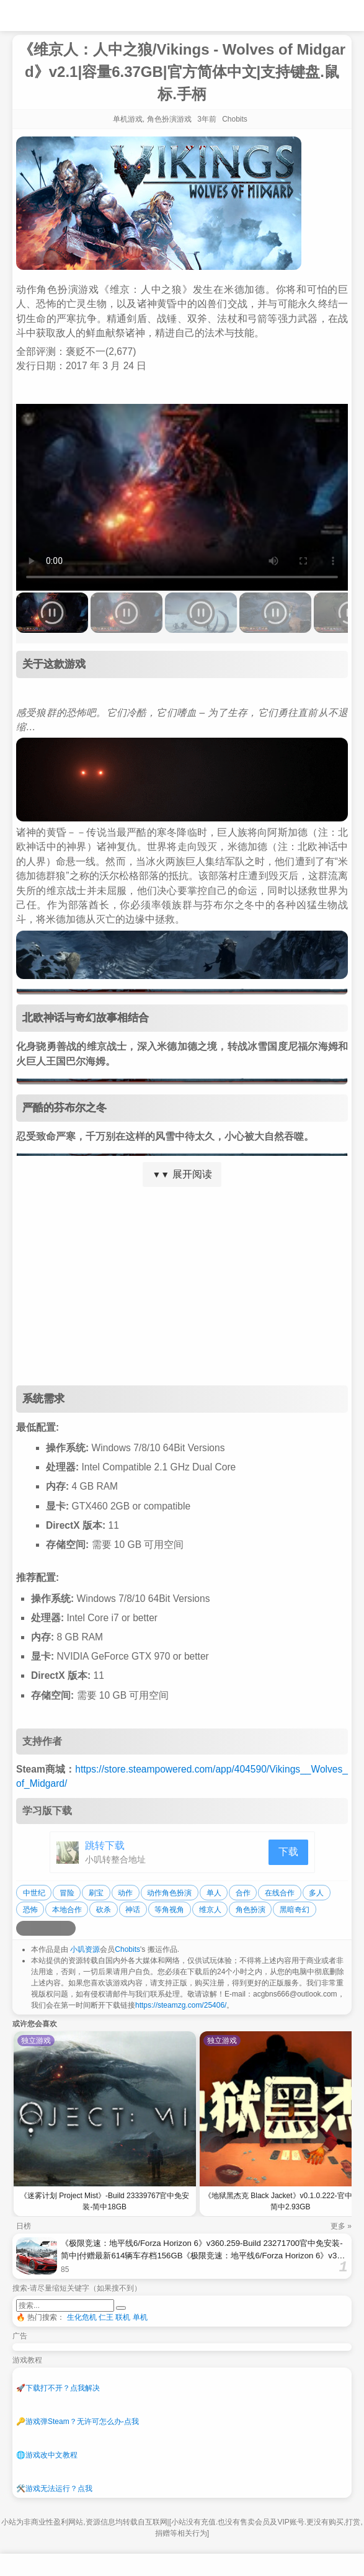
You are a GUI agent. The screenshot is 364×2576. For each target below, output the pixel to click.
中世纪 (34, 1893)
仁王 (106, 2317)
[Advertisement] (182, 1286)
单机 (140, 2317)
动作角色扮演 (169, 1893)
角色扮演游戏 (169, 119)
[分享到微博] (23, 1928)
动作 (125, 1893)
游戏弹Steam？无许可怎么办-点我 (77, 2421)
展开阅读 (181, 1174)
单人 (213, 1893)
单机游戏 (128, 119)
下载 (288, 1851)
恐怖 (30, 1909)
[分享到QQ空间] (38, 1928)
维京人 (210, 1909)
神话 (132, 1909)
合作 (243, 1893)
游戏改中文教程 (47, 2455)
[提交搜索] (121, 2308)
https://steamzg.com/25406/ (180, 2005)
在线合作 (280, 1893)
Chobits (127, 1949)
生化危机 (82, 2317)
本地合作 (67, 1909)
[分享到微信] (53, 1928)
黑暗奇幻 (294, 1909)
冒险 (67, 1893)
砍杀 (103, 1909)
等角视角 (169, 1909)
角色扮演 (250, 1909)
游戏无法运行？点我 (54, 2488)
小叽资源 (85, 1949)
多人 (316, 1893)
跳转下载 (105, 1845)
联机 (122, 2317)
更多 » (341, 2226)
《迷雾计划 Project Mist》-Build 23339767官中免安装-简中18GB (104, 2201)
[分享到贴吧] (68, 1928)
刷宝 (96, 1893)
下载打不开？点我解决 (58, 2388)
